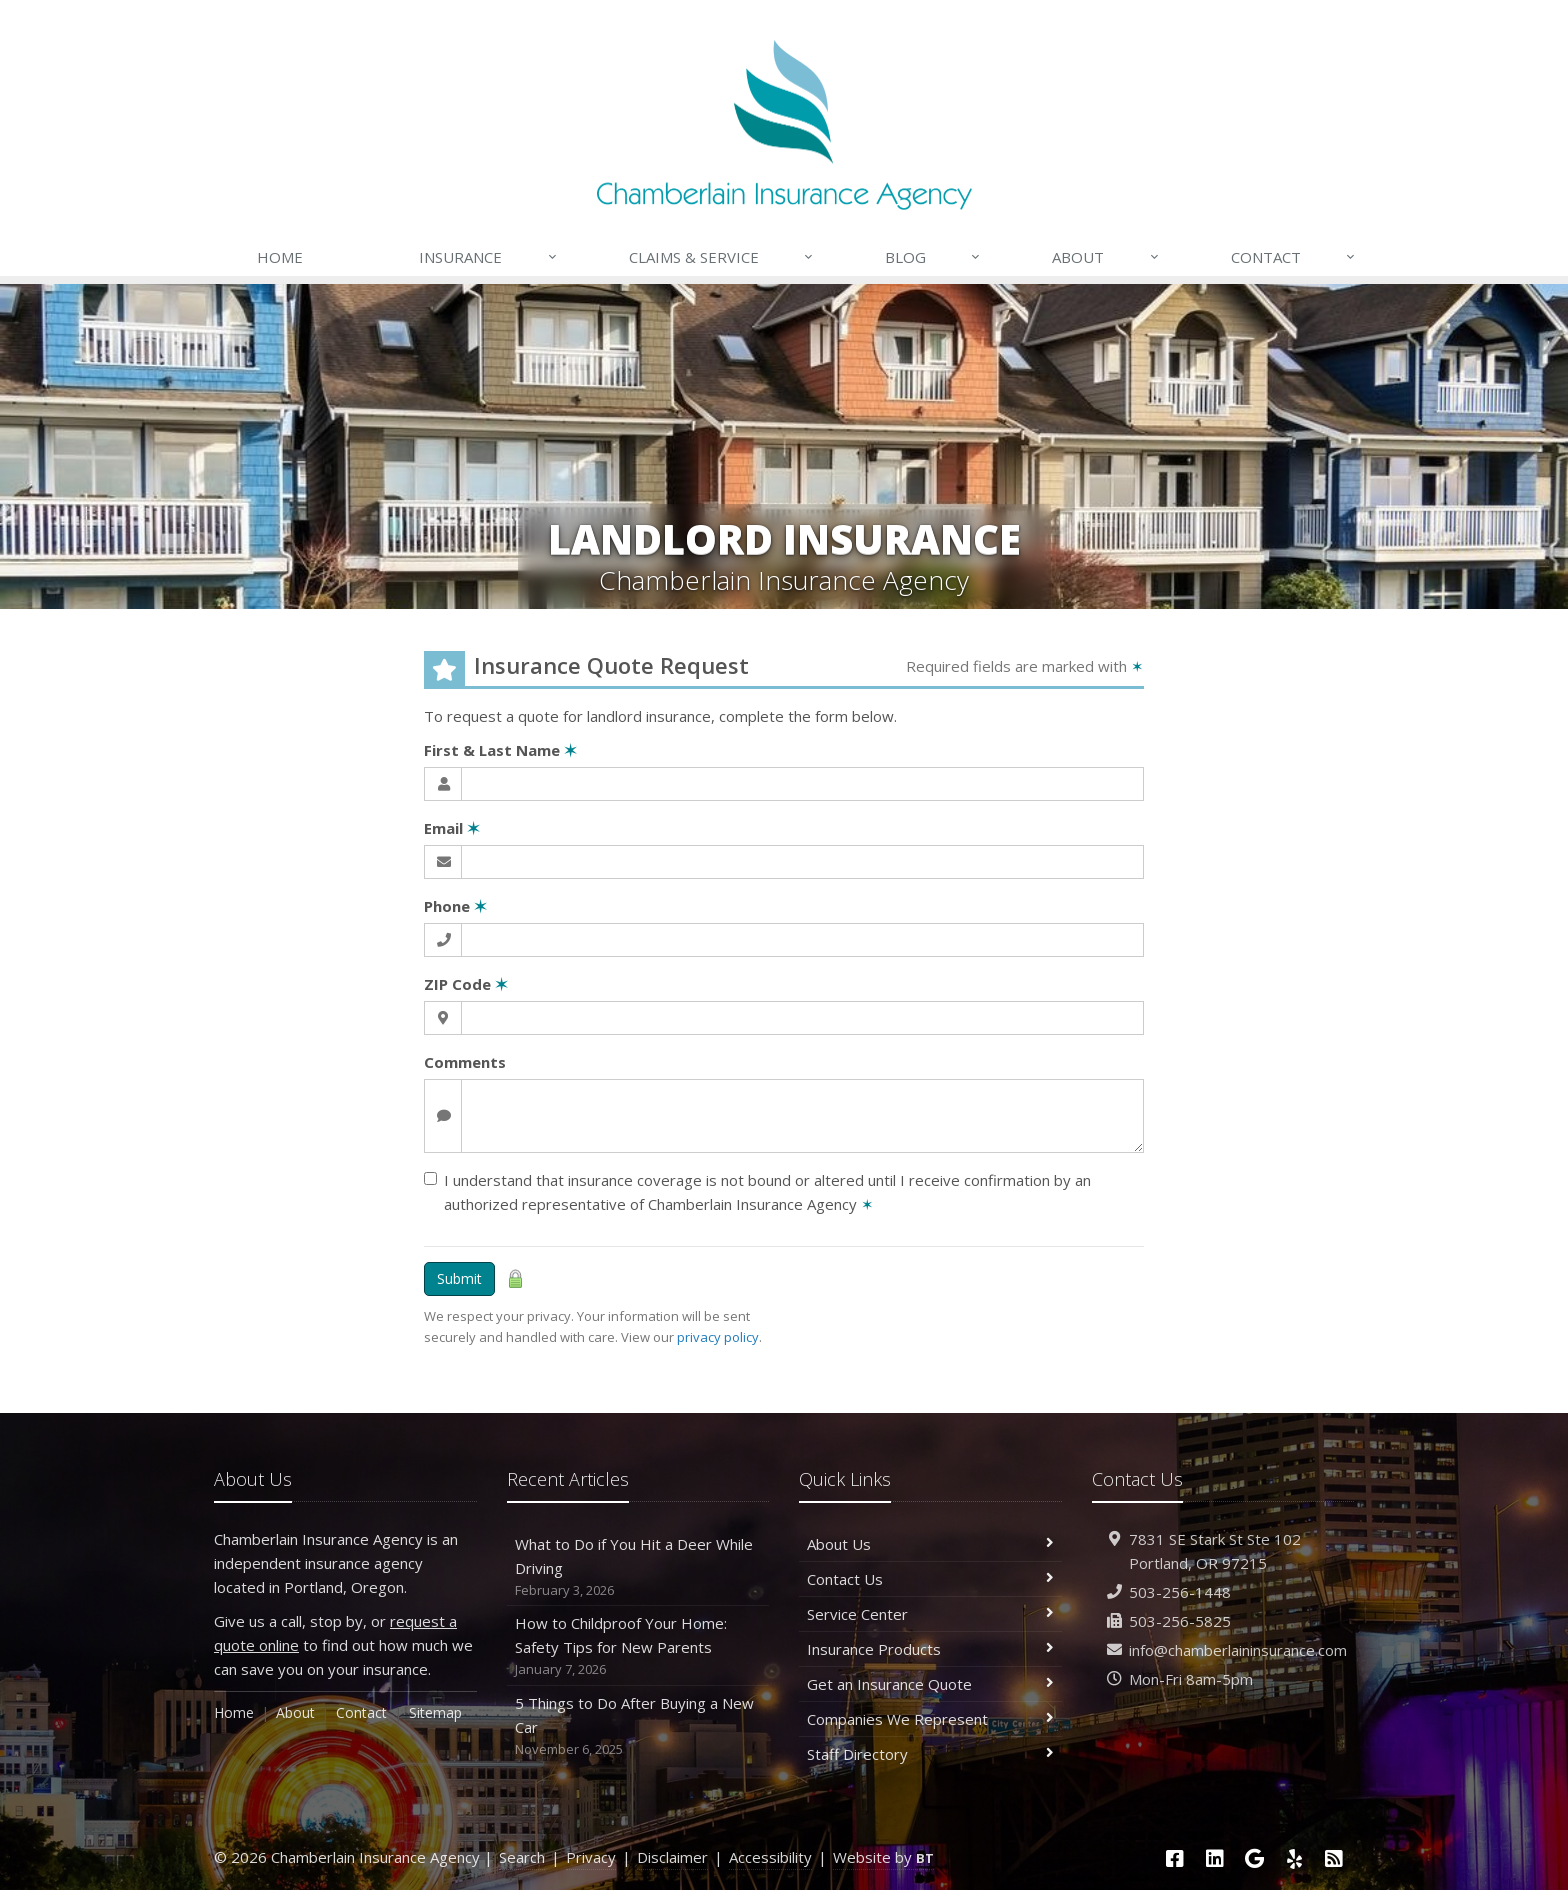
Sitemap (435, 1712)
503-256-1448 (1180, 1592)
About (1106, 257)
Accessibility (770, 1857)
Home (280, 257)
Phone (455, 906)
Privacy (591, 1857)
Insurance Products (930, 1649)
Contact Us (930, 1579)
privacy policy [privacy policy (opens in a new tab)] (718, 1337)
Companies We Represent (930, 1719)
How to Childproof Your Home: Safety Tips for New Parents (638, 1646)
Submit (459, 1278)
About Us (930, 1544)
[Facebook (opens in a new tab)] (1175, 1858)
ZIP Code (466, 984)
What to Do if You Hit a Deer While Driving (638, 1567)
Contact (1294, 257)
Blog (933, 257)
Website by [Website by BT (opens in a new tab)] (883, 1857)
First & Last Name (500, 750)
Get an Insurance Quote (930, 1684)
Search (522, 1857)
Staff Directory (930, 1754)
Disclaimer (672, 1857)
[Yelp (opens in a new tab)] (1295, 1858)
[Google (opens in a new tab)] (1255, 1858)
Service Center (930, 1614)
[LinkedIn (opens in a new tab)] (1215, 1858)
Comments (465, 1062)
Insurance (488, 257)
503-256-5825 (1180, 1621)
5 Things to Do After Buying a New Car (638, 1726)
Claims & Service (722, 257)
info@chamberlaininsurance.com (1238, 1650)
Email (452, 828)
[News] (1334, 1858)
